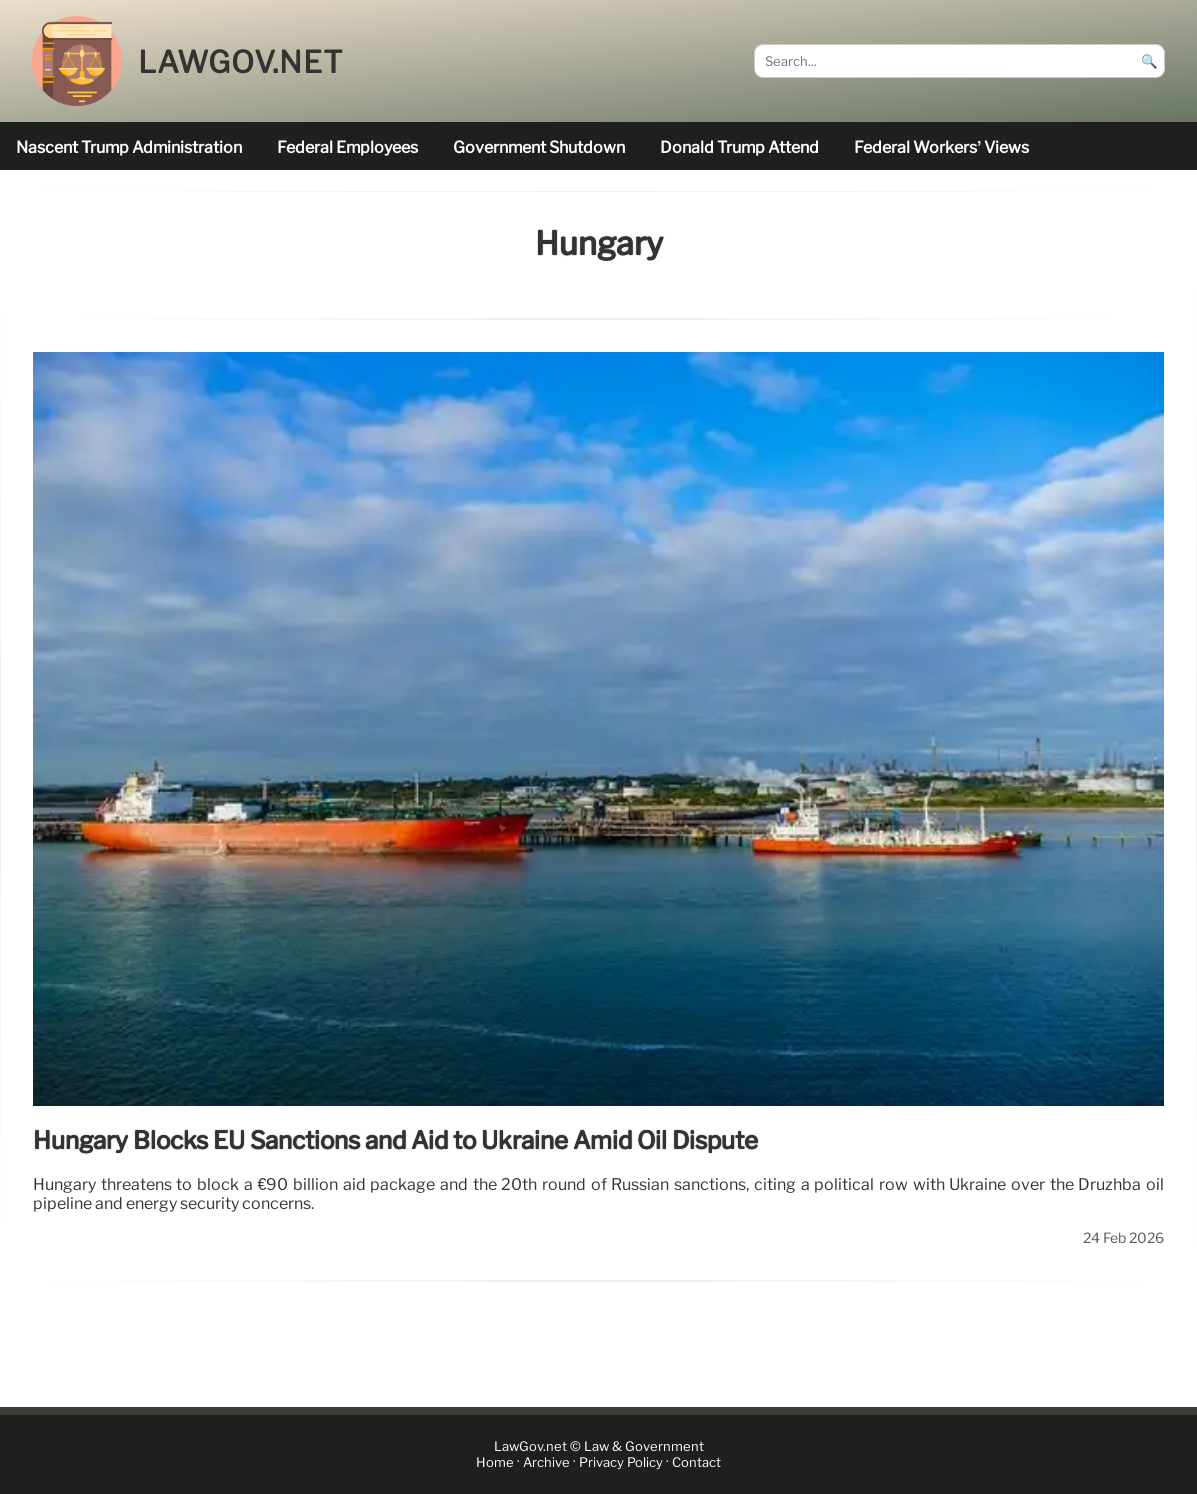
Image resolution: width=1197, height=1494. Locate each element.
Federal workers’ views (941, 147)
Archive (546, 1462)
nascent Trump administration (129, 147)
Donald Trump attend (739, 147)
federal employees (347, 147)
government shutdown (539, 147)
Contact (696, 1462)
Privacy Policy (621, 1462)
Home (495, 1462)
